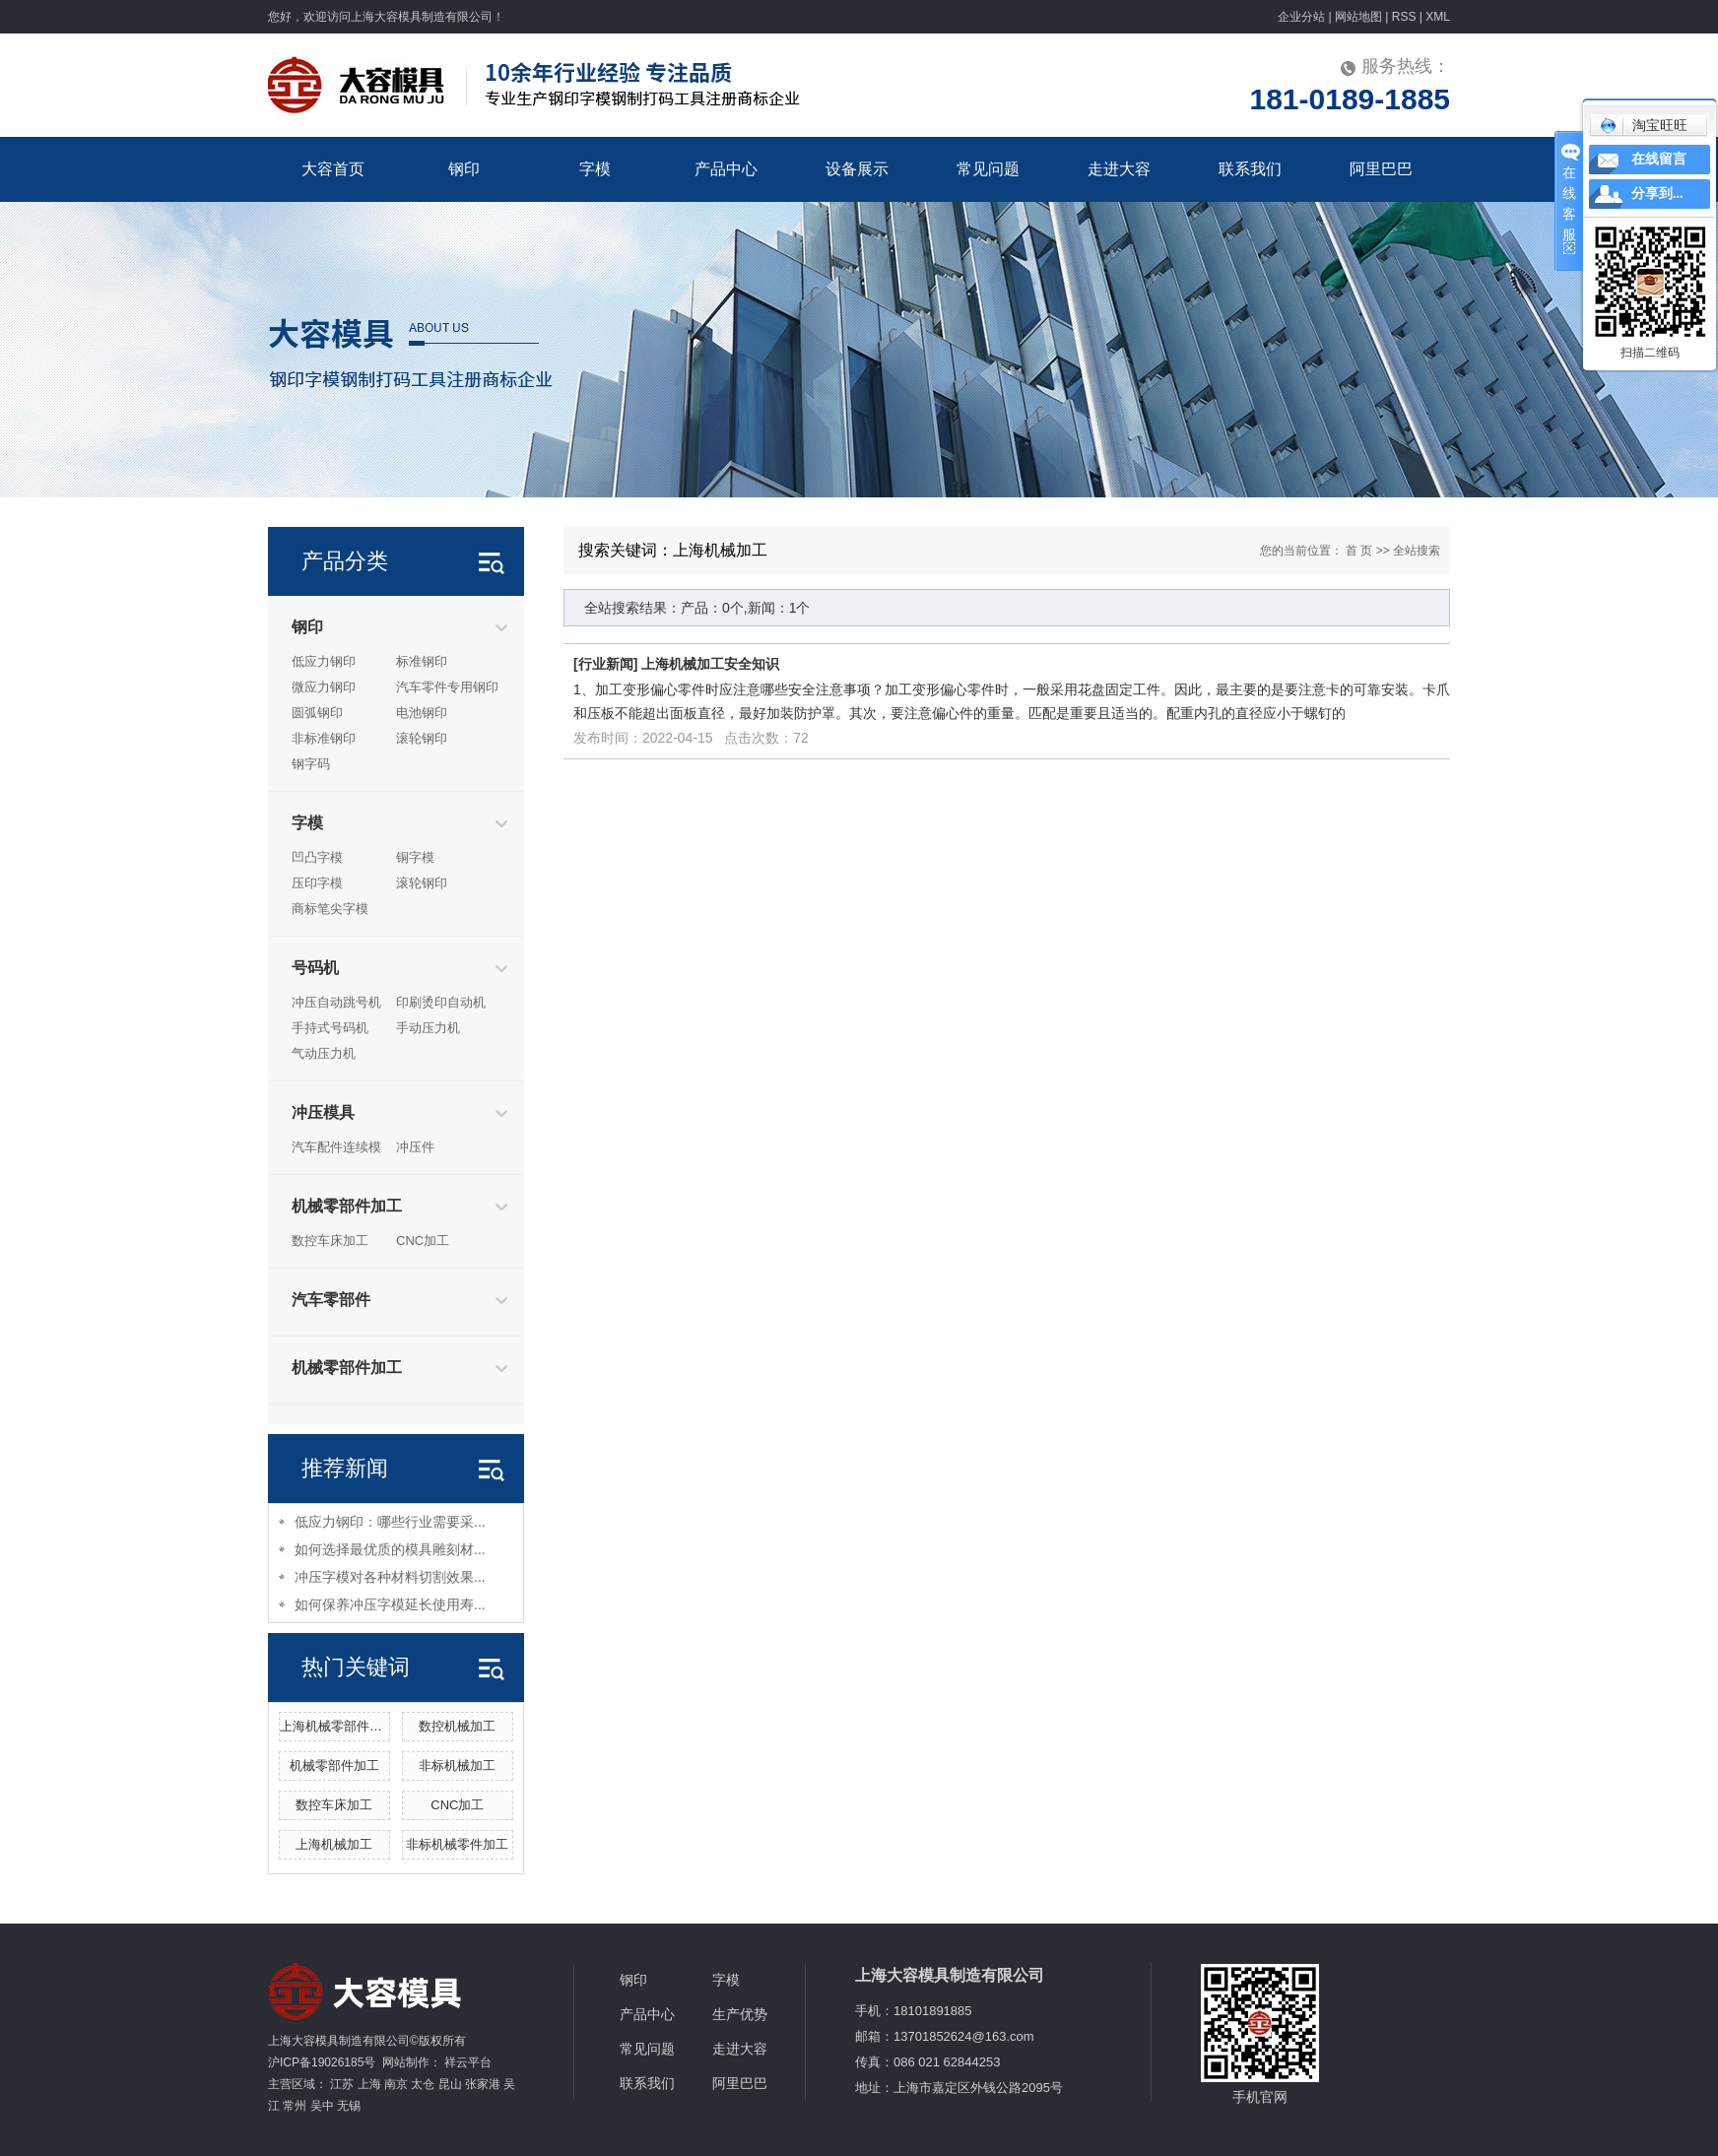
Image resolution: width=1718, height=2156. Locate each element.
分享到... (1657, 193)
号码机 (315, 967)
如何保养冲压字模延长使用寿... (390, 1604)
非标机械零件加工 (457, 1844)
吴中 (322, 2106)
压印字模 (317, 883)
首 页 (1359, 550)
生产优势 (739, 2014)
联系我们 (1250, 169)
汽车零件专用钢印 (447, 687)
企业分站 (1301, 17)
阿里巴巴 (1381, 169)
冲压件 (415, 1147)
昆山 (450, 2084)
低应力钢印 (324, 661)
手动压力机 (428, 1027)
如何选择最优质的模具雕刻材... (390, 1549)
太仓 (422, 2084)
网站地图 (1358, 17)
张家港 (482, 2084)
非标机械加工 (457, 1765)
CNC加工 (422, 1240)
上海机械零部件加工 (337, 1726)
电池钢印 (421, 712)
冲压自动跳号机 (336, 1002)
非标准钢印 (324, 738)
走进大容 (1119, 169)
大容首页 (332, 169)
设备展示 (857, 169)
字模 (595, 169)
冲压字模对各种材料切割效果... (390, 1577)
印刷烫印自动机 (441, 1002)
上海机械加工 (334, 1844)
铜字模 (415, 857)
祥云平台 (468, 2062)
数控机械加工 (457, 1726)
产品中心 (726, 169)
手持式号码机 (330, 1027)
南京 (396, 2084)
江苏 (342, 2084)
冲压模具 (323, 1112)
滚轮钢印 (421, 738)
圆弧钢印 (317, 712)
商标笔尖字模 (330, 908)
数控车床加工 (330, 1240)
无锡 (349, 2106)
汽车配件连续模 (336, 1147)
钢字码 (311, 763)
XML (1437, 17)
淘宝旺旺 (1643, 125)
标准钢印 (421, 661)
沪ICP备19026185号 (321, 2062)
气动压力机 (324, 1053)
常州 (294, 2106)
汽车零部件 (331, 1299)
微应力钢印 (324, 687)
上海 (369, 2084)
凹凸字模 (317, 857)
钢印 (464, 169)
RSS (1404, 17)
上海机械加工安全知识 (710, 664)
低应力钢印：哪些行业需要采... (390, 1522)
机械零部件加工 (347, 1206)
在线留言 (1658, 159)
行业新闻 (605, 664)
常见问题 (988, 169)
